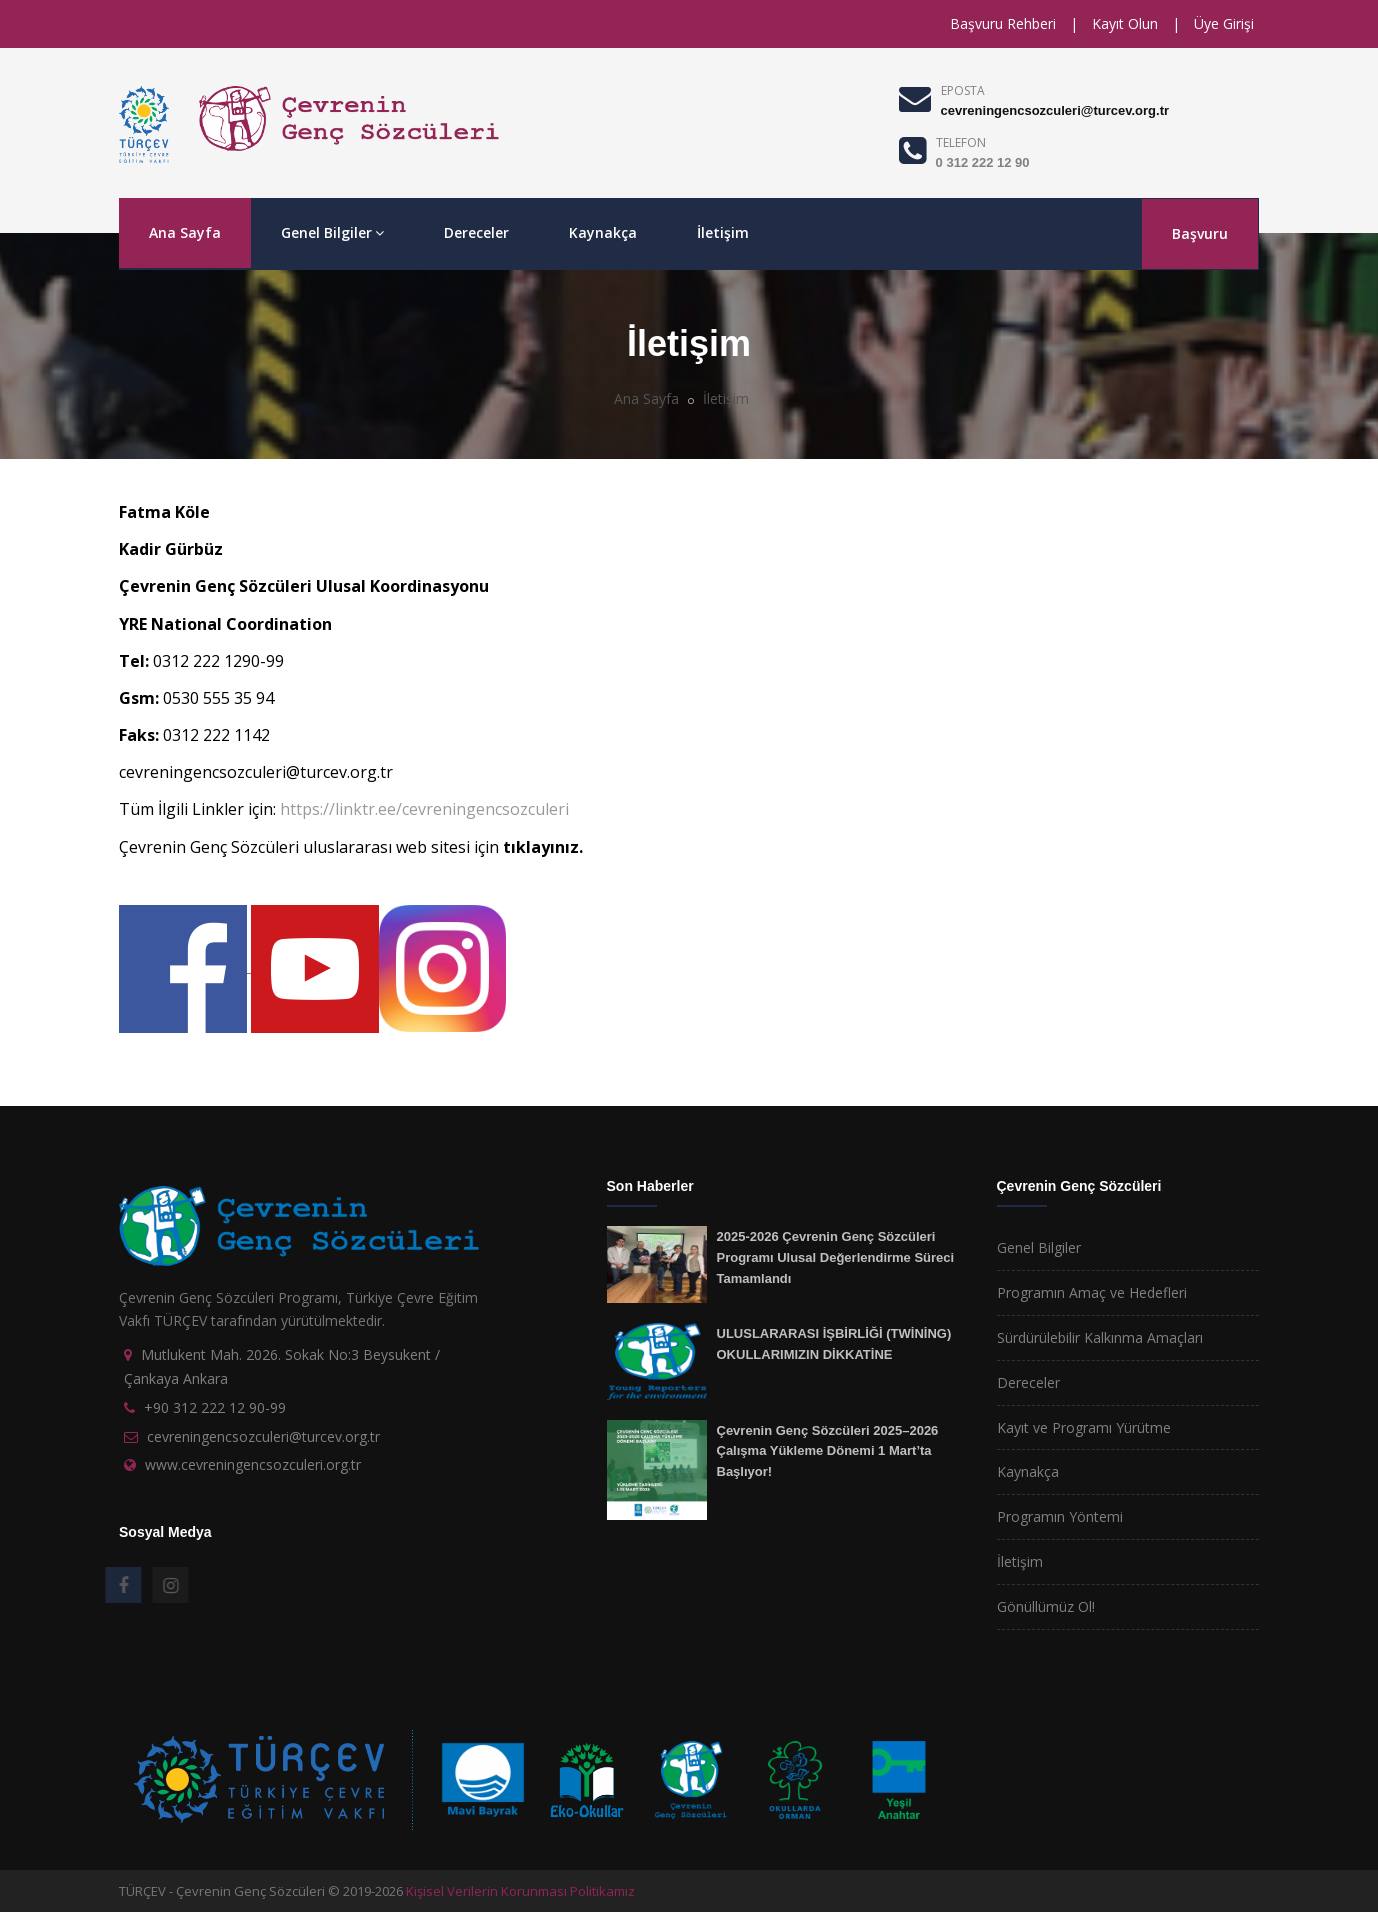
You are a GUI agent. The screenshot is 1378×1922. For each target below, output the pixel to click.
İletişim (723, 232)
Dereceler (476, 232)
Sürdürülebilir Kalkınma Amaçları (1100, 1337)
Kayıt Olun (1125, 23)
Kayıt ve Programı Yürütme (1084, 1427)
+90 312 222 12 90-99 (215, 1407)
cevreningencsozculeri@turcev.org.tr (1055, 110)
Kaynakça (603, 232)
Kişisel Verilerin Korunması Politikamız (520, 1891)
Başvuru (1200, 233)
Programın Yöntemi (1060, 1516)
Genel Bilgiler (332, 232)
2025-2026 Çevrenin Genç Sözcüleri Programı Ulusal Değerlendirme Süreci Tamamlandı (836, 1257)
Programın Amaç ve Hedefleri (1092, 1292)
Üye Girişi (1224, 23)
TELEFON (961, 142)
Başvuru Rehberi (1003, 23)
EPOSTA (963, 90)
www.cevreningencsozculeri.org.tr (253, 1464)
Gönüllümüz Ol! (1046, 1606)
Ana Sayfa (185, 232)
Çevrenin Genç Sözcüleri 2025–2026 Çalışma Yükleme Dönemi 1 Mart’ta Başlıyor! (828, 1451)
